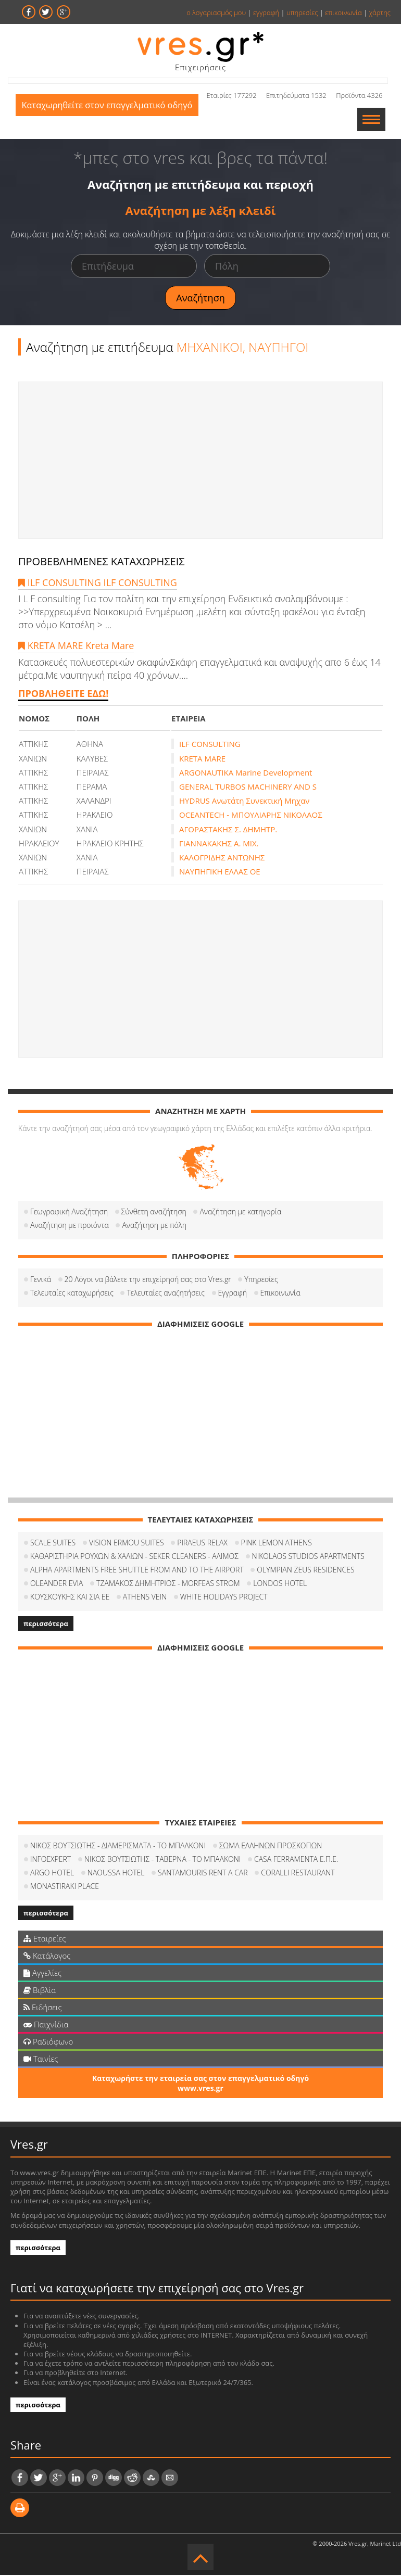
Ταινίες (40, 2059)
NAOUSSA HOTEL (116, 1874)
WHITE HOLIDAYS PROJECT (224, 1598)
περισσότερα (45, 1624)
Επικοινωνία (280, 1294)
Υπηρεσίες (261, 1280)
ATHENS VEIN (145, 1598)
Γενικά (40, 1280)
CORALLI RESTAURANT (297, 1874)
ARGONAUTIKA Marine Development (245, 773)
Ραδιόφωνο (48, 2042)
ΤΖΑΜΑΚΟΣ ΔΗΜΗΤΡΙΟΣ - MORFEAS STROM (168, 1584)
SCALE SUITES (53, 1544)
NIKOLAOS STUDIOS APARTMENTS (308, 1557)
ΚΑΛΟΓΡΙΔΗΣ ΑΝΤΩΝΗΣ (222, 858)
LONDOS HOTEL (280, 1584)
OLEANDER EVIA (56, 1584)
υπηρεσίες (302, 12)
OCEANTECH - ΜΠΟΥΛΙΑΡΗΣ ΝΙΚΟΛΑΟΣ (250, 815)
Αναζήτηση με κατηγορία (240, 1212)
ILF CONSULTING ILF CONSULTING (97, 583)
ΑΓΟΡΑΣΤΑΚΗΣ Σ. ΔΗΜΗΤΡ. (228, 830)
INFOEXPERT (50, 1860)
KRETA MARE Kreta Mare (76, 646)
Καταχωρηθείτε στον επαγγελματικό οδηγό (111, 120)
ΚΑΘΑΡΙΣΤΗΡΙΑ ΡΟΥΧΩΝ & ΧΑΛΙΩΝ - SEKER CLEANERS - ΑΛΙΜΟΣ (134, 1557)
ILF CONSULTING (210, 745)
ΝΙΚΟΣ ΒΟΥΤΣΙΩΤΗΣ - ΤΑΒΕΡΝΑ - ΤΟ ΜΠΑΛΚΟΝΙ (162, 1860)
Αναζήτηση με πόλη (154, 1226)
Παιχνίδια (45, 2025)
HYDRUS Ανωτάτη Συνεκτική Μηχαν (244, 801)
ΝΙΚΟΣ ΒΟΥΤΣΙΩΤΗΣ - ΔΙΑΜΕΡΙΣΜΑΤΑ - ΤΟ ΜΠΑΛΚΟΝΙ (118, 1846)
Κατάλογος (47, 1956)
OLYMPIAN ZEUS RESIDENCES (305, 1571)
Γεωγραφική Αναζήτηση (69, 1212)
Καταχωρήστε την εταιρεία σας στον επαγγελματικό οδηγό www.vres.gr (200, 2084)
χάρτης (380, 12)
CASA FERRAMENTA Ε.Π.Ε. (296, 1860)
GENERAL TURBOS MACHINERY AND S (248, 787)
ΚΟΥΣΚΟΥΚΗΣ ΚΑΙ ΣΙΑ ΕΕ (69, 1598)
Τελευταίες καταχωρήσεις (72, 1294)
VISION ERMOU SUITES (126, 1544)
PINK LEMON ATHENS (276, 1544)
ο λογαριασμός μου (216, 12)
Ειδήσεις (42, 2008)
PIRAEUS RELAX (202, 1544)
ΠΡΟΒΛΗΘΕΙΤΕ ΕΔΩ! (63, 694)
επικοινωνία (343, 12)
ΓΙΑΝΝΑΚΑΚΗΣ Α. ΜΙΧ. (218, 844)
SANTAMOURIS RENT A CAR (202, 1874)
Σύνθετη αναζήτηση (153, 1212)
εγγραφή (266, 12)
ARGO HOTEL (52, 1874)
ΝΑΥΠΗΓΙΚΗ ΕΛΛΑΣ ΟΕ (219, 872)
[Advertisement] (200, 461)
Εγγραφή (232, 1294)
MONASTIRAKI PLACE (64, 1887)
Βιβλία (39, 1991)
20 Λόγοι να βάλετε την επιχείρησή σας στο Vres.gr (148, 1280)
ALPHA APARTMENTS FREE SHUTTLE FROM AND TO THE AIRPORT (137, 1571)
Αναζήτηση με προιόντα (69, 1226)
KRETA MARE (202, 759)
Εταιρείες (44, 1939)
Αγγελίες (42, 1974)
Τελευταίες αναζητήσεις (165, 1294)
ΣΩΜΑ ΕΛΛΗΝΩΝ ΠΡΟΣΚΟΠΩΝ (270, 1846)
